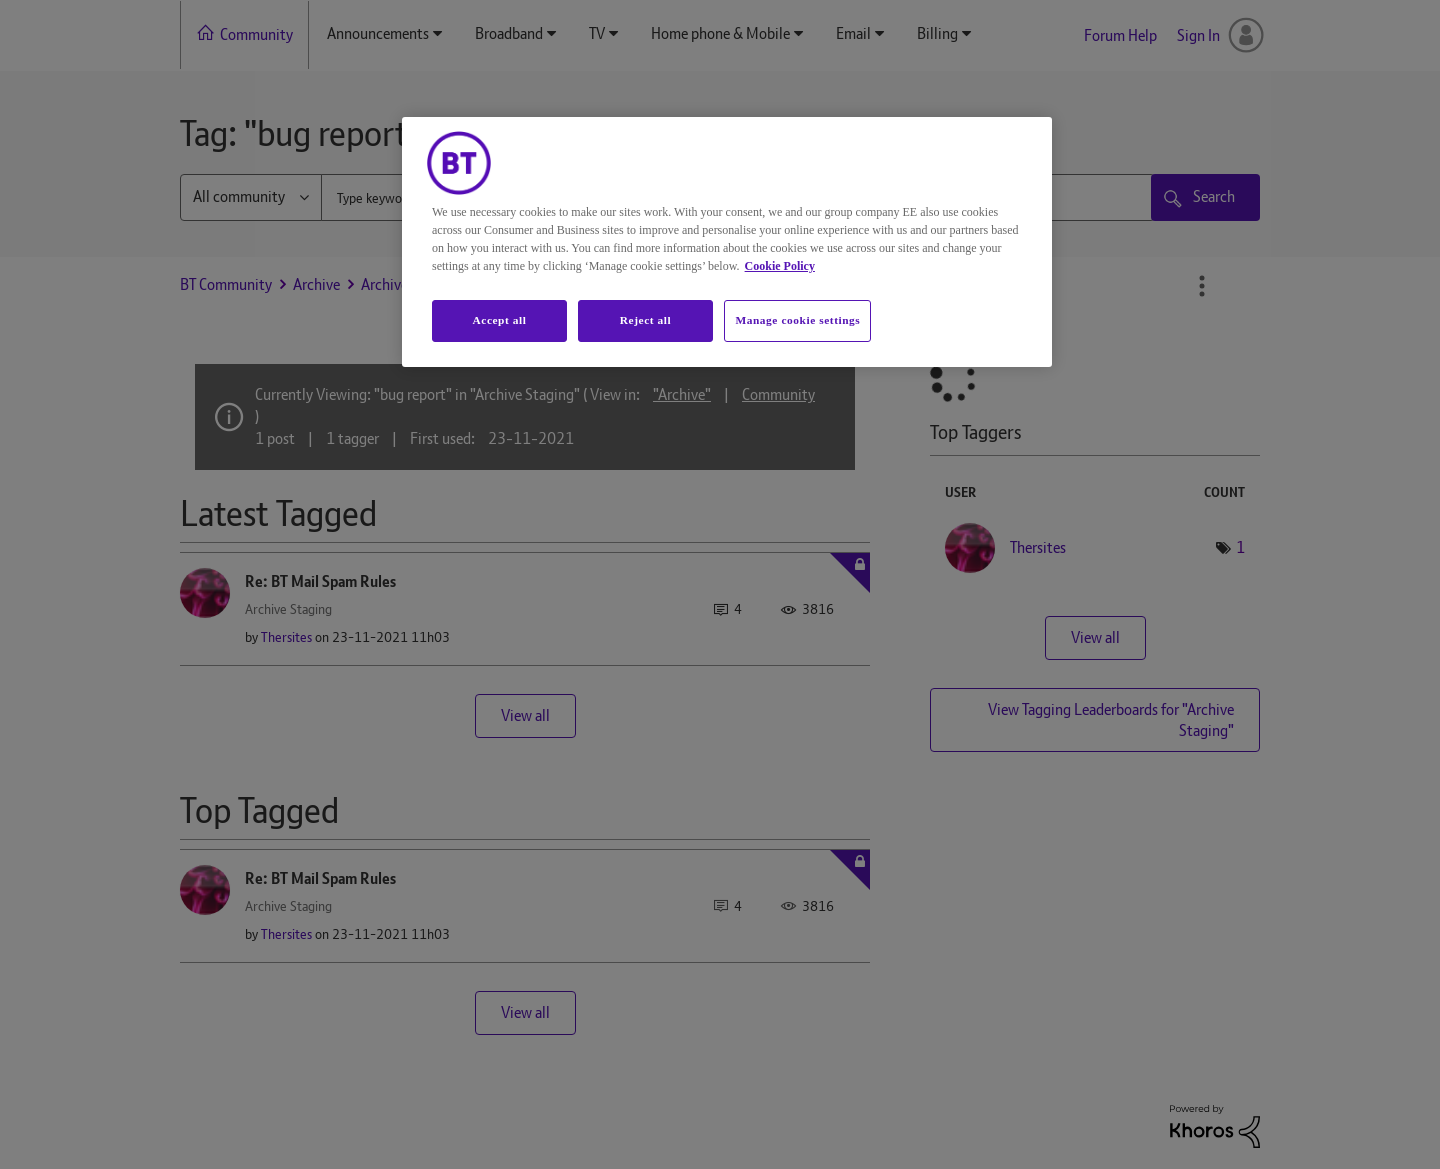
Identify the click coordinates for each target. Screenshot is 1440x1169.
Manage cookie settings (797, 320)
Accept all (499, 320)
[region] (727, 242)
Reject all (645, 320)
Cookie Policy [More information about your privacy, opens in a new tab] (780, 266)
